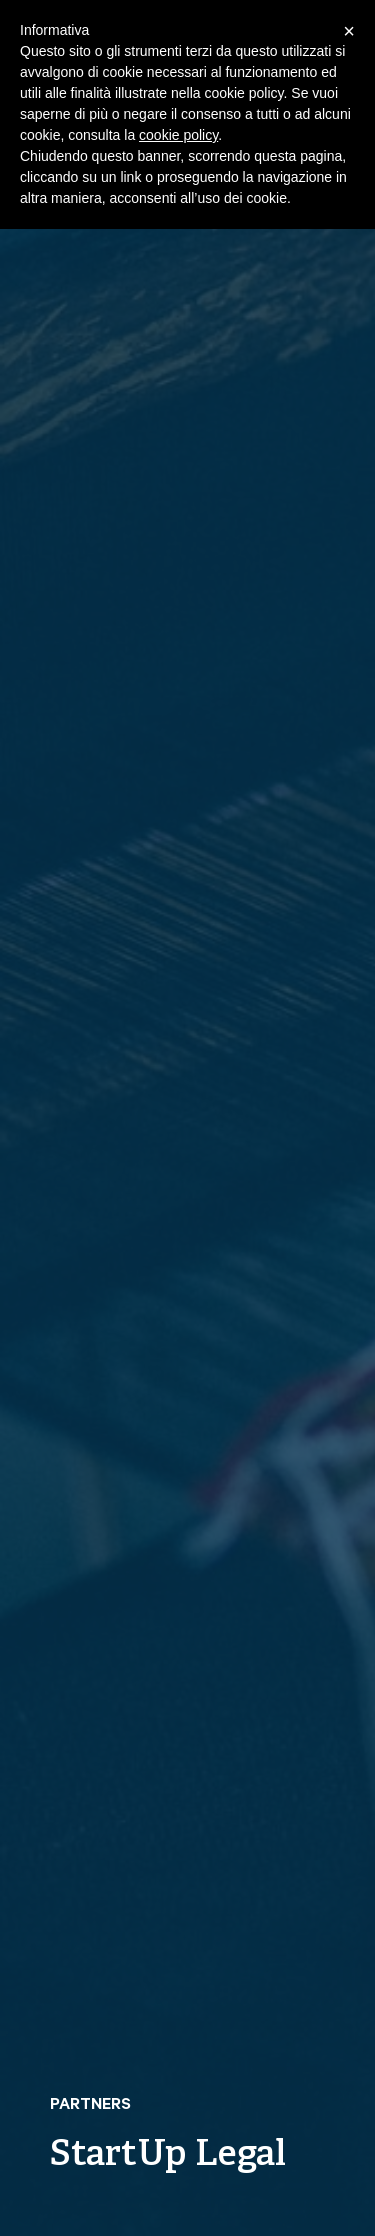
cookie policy (178, 135)
